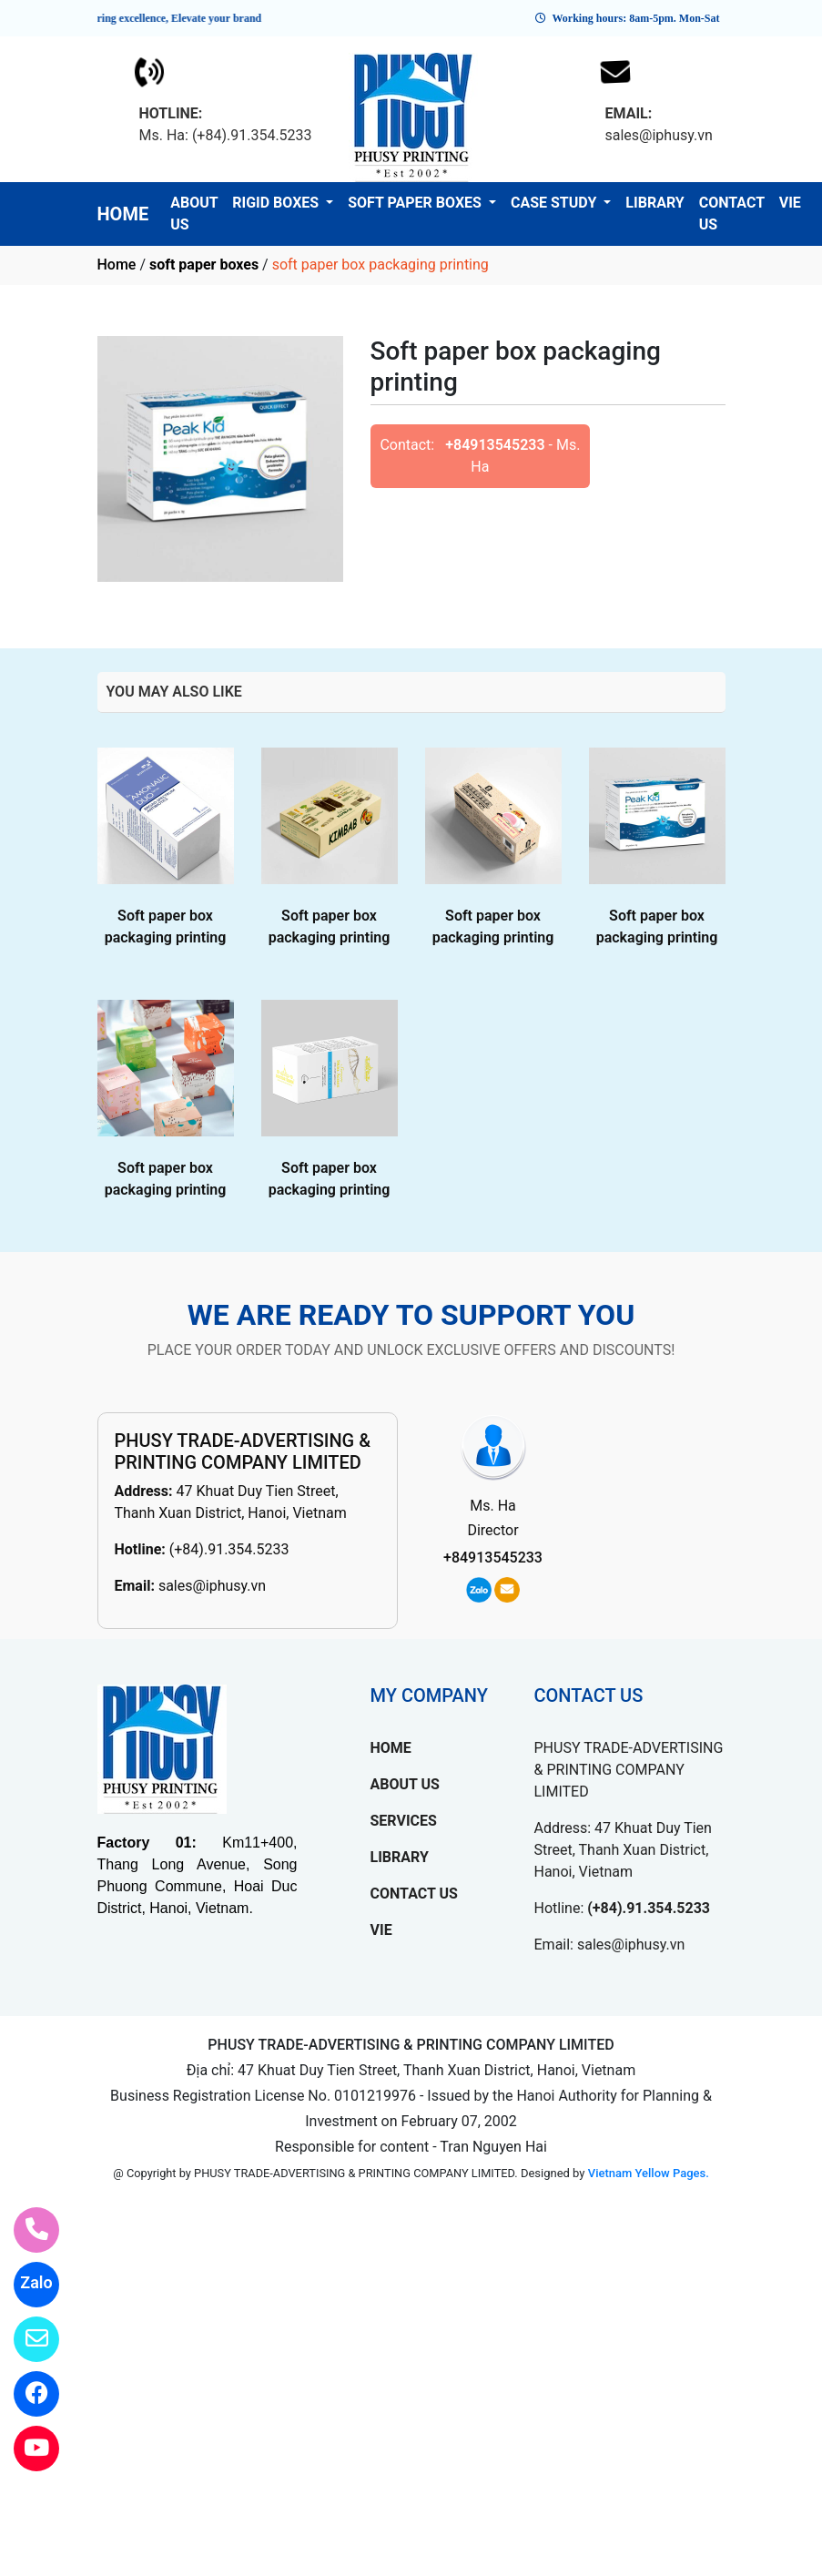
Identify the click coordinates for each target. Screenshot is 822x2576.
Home (117, 264)
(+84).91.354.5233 (229, 1549)
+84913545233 (494, 444)
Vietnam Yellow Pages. (648, 2173)
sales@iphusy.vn (212, 1585)
